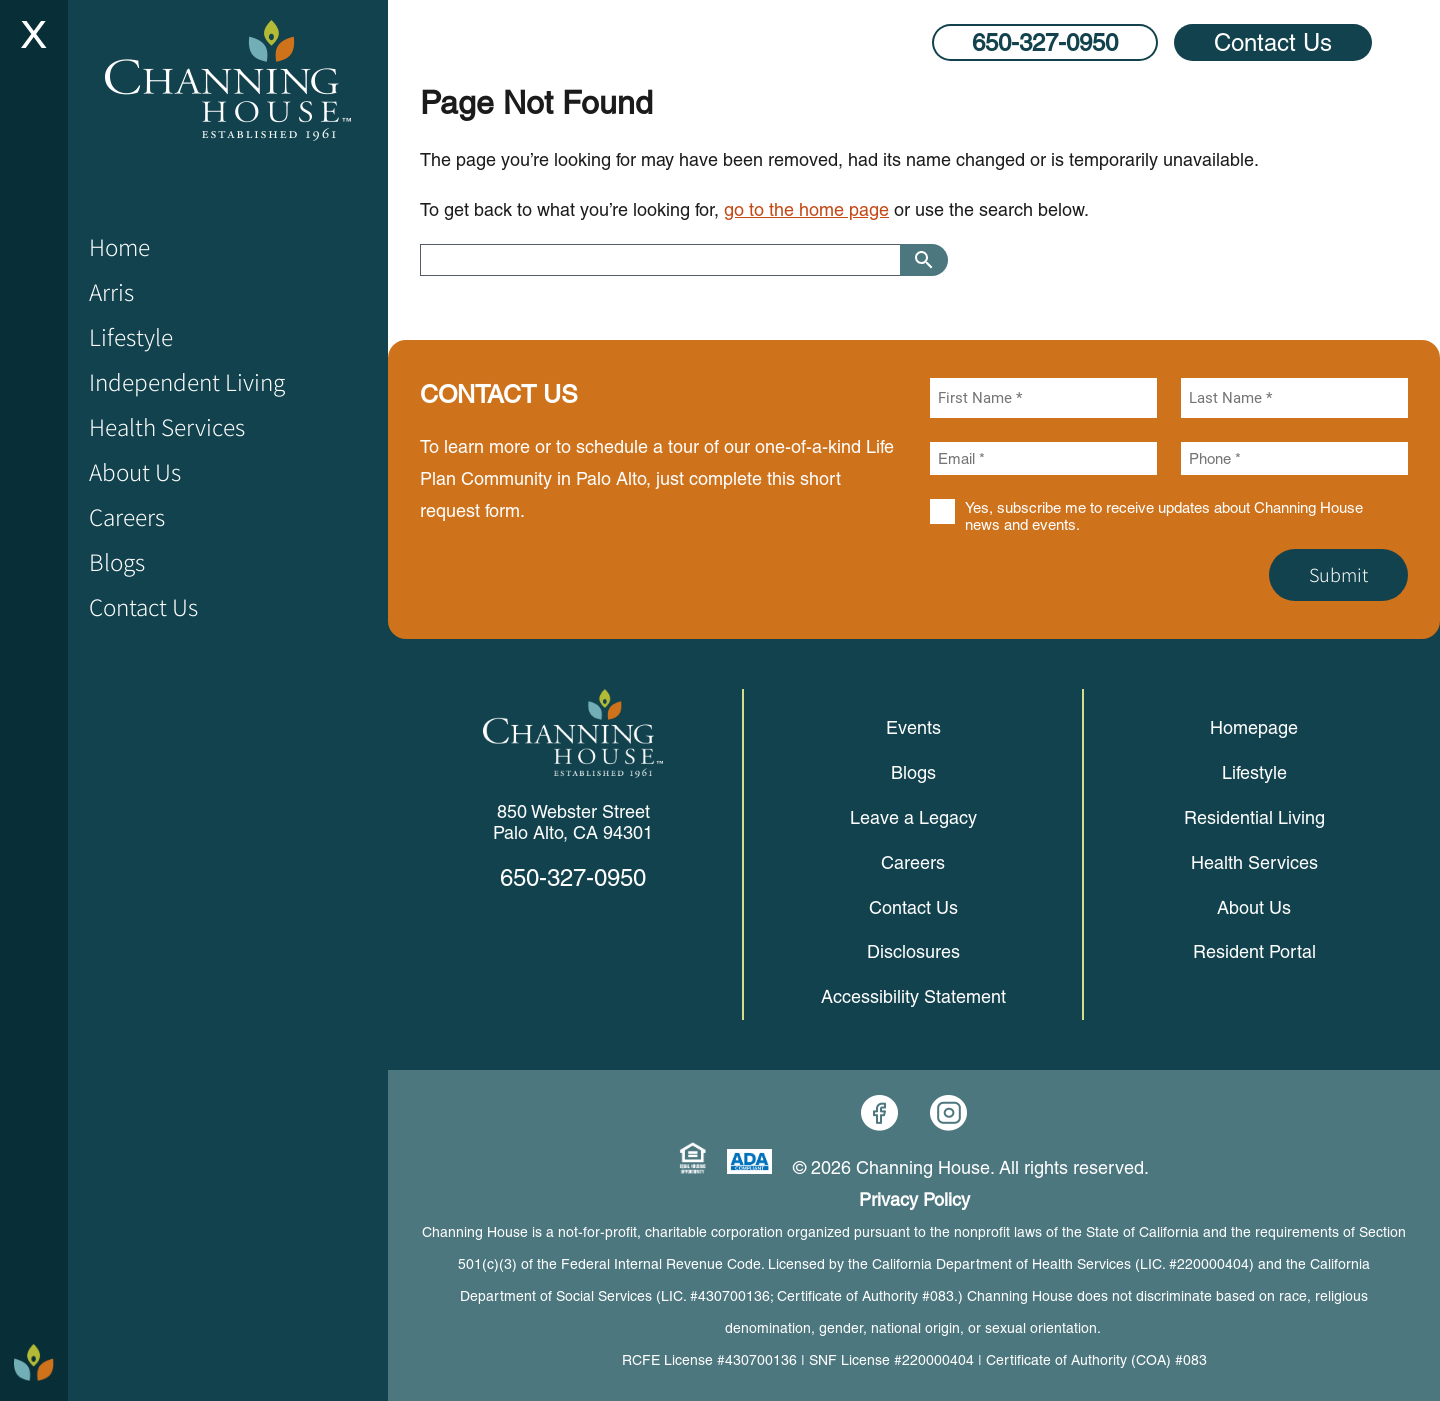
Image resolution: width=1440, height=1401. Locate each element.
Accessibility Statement (913, 996)
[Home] (228, 80)
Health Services (1254, 862)
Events (913, 727)
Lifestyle (1254, 772)
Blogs (913, 772)
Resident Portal (1254, 951)
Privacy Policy (914, 1199)
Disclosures (913, 951)
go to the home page (806, 209)
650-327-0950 (1045, 42)
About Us (1254, 907)
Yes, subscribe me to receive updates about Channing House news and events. (1164, 516)
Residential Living (1254, 817)
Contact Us (1273, 42)
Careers (913, 862)
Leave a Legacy (913, 817)
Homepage (1254, 727)
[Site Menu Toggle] (34, 34)
